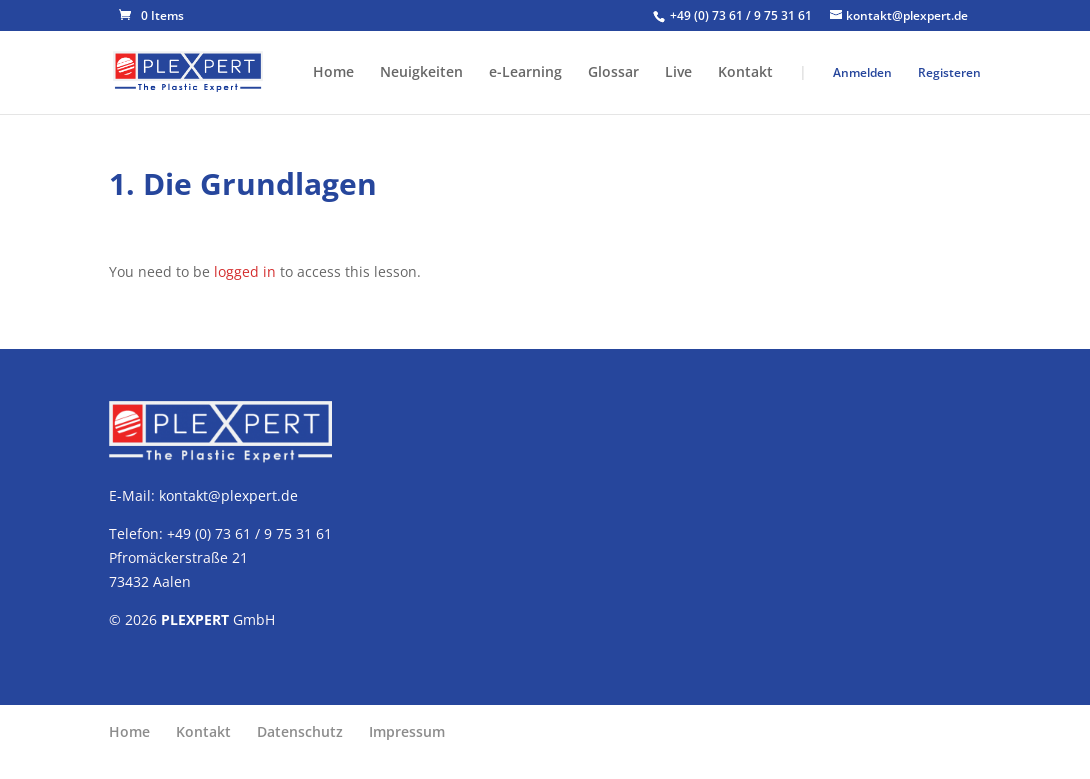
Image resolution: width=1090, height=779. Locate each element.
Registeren (949, 72)
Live (678, 73)
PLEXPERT (195, 619)
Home (333, 73)
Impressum (407, 731)
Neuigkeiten (421, 73)
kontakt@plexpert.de (228, 495)
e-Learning (525, 73)
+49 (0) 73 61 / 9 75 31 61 (742, 15)
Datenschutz (300, 731)
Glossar (613, 73)
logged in (245, 271)
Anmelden (862, 72)
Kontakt (745, 73)
